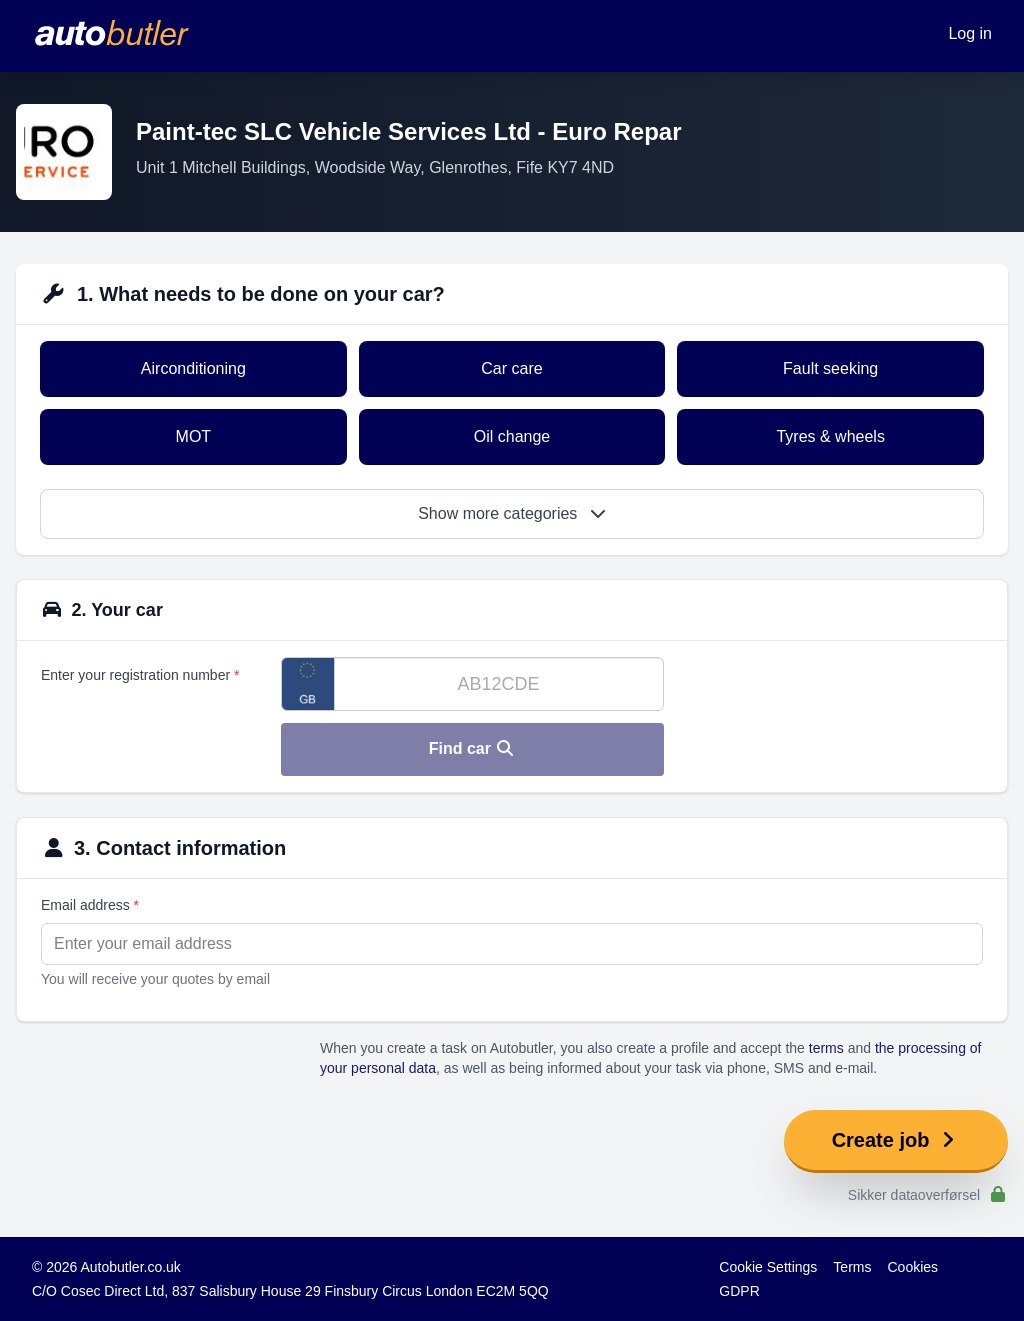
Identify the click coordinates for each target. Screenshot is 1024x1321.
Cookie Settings (768, 1267)
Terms (852, 1267)
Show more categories (512, 513)
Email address (90, 905)
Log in (970, 33)
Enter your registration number (140, 675)
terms (826, 1048)
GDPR (739, 1291)
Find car (472, 748)
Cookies (912, 1267)
